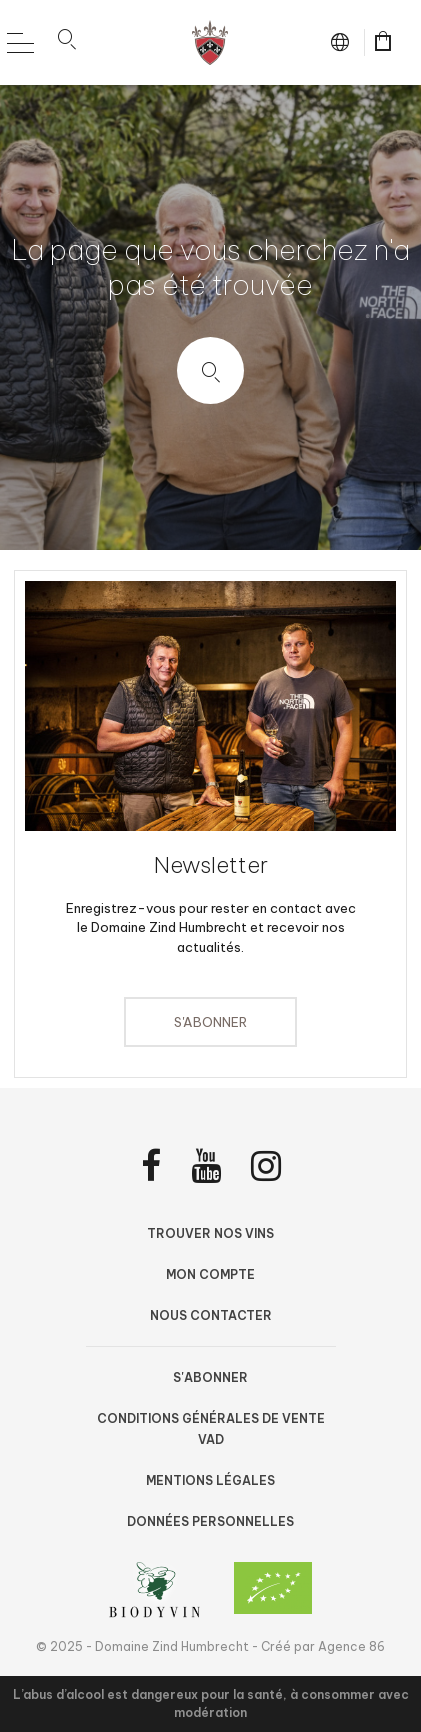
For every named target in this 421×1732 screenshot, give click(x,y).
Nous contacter (211, 1315)
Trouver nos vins (210, 1233)
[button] (67, 43)
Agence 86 (351, 1646)
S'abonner (210, 1022)
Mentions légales (210, 1480)
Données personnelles (210, 1521)
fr (343, 42)
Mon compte (210, 1274)
